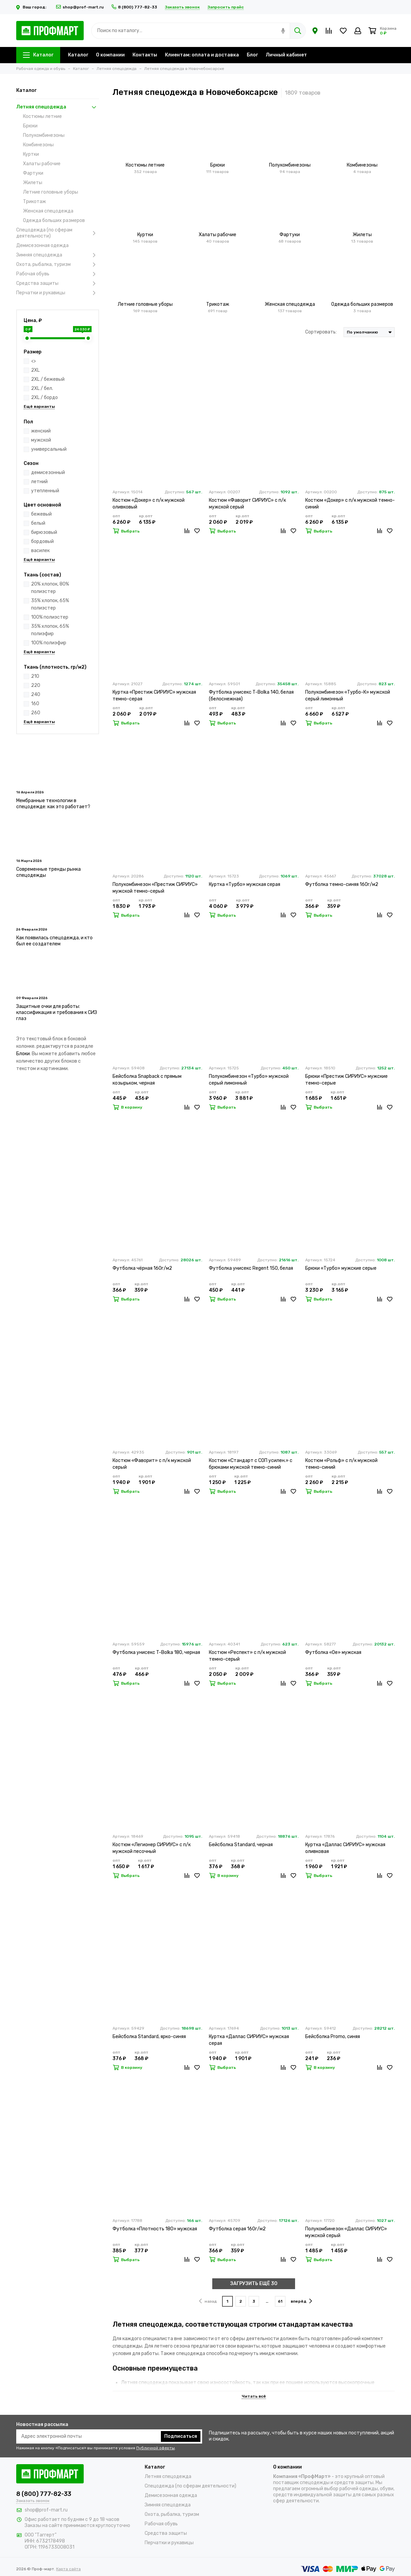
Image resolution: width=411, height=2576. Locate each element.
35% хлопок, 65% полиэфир (50, 630)
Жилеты (32, 182)
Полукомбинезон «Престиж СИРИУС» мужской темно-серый (155, 888)
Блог (252, 55)
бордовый (42, 541)
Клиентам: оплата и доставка (202, 55)
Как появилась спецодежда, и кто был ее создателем (54, 941)
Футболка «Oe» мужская (333, 1652)
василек (40, 550)
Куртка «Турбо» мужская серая (244, 884)
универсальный (49, 449)
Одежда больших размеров (54, 220)
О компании (110, 55)
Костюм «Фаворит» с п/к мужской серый (152, 1464)
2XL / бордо (44, 397)
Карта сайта (68, 2569)
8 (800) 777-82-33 (134, 7)
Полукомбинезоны (44, 135)
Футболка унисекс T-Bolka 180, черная (156, 1652)
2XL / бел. (42, 388)
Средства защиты (57, 283)
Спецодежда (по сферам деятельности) (57, 233)
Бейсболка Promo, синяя (332, 2036)
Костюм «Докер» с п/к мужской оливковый (149, 503)
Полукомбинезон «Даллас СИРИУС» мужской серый (346, 2232)
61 (280, 2301)
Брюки (30, 126)
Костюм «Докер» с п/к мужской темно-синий (350, 503)
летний (39, 482)
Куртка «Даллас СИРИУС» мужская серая (249, 2040)
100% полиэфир (48, 643)
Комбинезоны (38, 145)
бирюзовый (44, 532)
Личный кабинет (286, 55)
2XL (35, 370)
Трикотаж (34, 201)
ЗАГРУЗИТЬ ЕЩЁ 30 (253, 2283)
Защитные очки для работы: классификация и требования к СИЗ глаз (56, 1012)
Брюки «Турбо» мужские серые (341, 1268)
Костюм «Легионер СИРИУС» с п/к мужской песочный (152, 1848)
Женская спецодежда (48, 211)
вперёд (301, 2301)
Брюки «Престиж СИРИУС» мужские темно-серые (346, 1079)
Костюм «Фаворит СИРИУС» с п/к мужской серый (247, 503)
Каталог (38, 55)
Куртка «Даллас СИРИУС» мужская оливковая (345, 1848)
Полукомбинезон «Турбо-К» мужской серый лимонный (347, 695)
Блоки (23, 1054)
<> (33, 361)
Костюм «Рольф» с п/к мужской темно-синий (341, 1464)
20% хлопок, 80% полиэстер (50, 587)
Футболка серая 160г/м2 (237, 2229)
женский (41, 431)
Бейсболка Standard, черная (241, 1845)
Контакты (144, 55)
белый (38, 523)
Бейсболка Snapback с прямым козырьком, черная (147, 1079)
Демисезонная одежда (42, 245)
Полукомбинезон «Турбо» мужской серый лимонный (249, 1079)
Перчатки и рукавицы (57, 293)
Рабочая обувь (57, 274)
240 (35, 694)
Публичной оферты (155, 2448)
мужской (41, 440)
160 (35, 704)
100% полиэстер (49, 617)
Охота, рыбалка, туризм (57, 265)
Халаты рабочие (42, 164)
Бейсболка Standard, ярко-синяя (149, 2036)
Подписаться (180, 2436)
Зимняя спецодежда (57, 255)
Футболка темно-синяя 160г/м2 (341, 884)
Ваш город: (32, 7)
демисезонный (48, 472)
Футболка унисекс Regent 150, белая (251, 1268)
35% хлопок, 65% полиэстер (50, 604)
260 (35, 713)
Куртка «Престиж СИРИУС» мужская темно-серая (154, 695)
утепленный (45, 491)
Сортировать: (321, 332)
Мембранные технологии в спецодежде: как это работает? (53, 804)
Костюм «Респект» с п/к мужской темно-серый (247, 1656)
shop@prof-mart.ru (80, 7)
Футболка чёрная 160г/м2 (142, 1268)
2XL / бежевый (48, 379)
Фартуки (33, 173)
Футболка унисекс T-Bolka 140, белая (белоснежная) (251, 695)
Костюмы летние (42, 116)
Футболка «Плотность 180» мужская (155, 2229)
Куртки (31, 154)
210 (35, 676)
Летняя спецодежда (57, 107)
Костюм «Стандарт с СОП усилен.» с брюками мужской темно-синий (250, 1464)
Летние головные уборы (50, 192)
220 (35, 685)
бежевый (41, 514)
